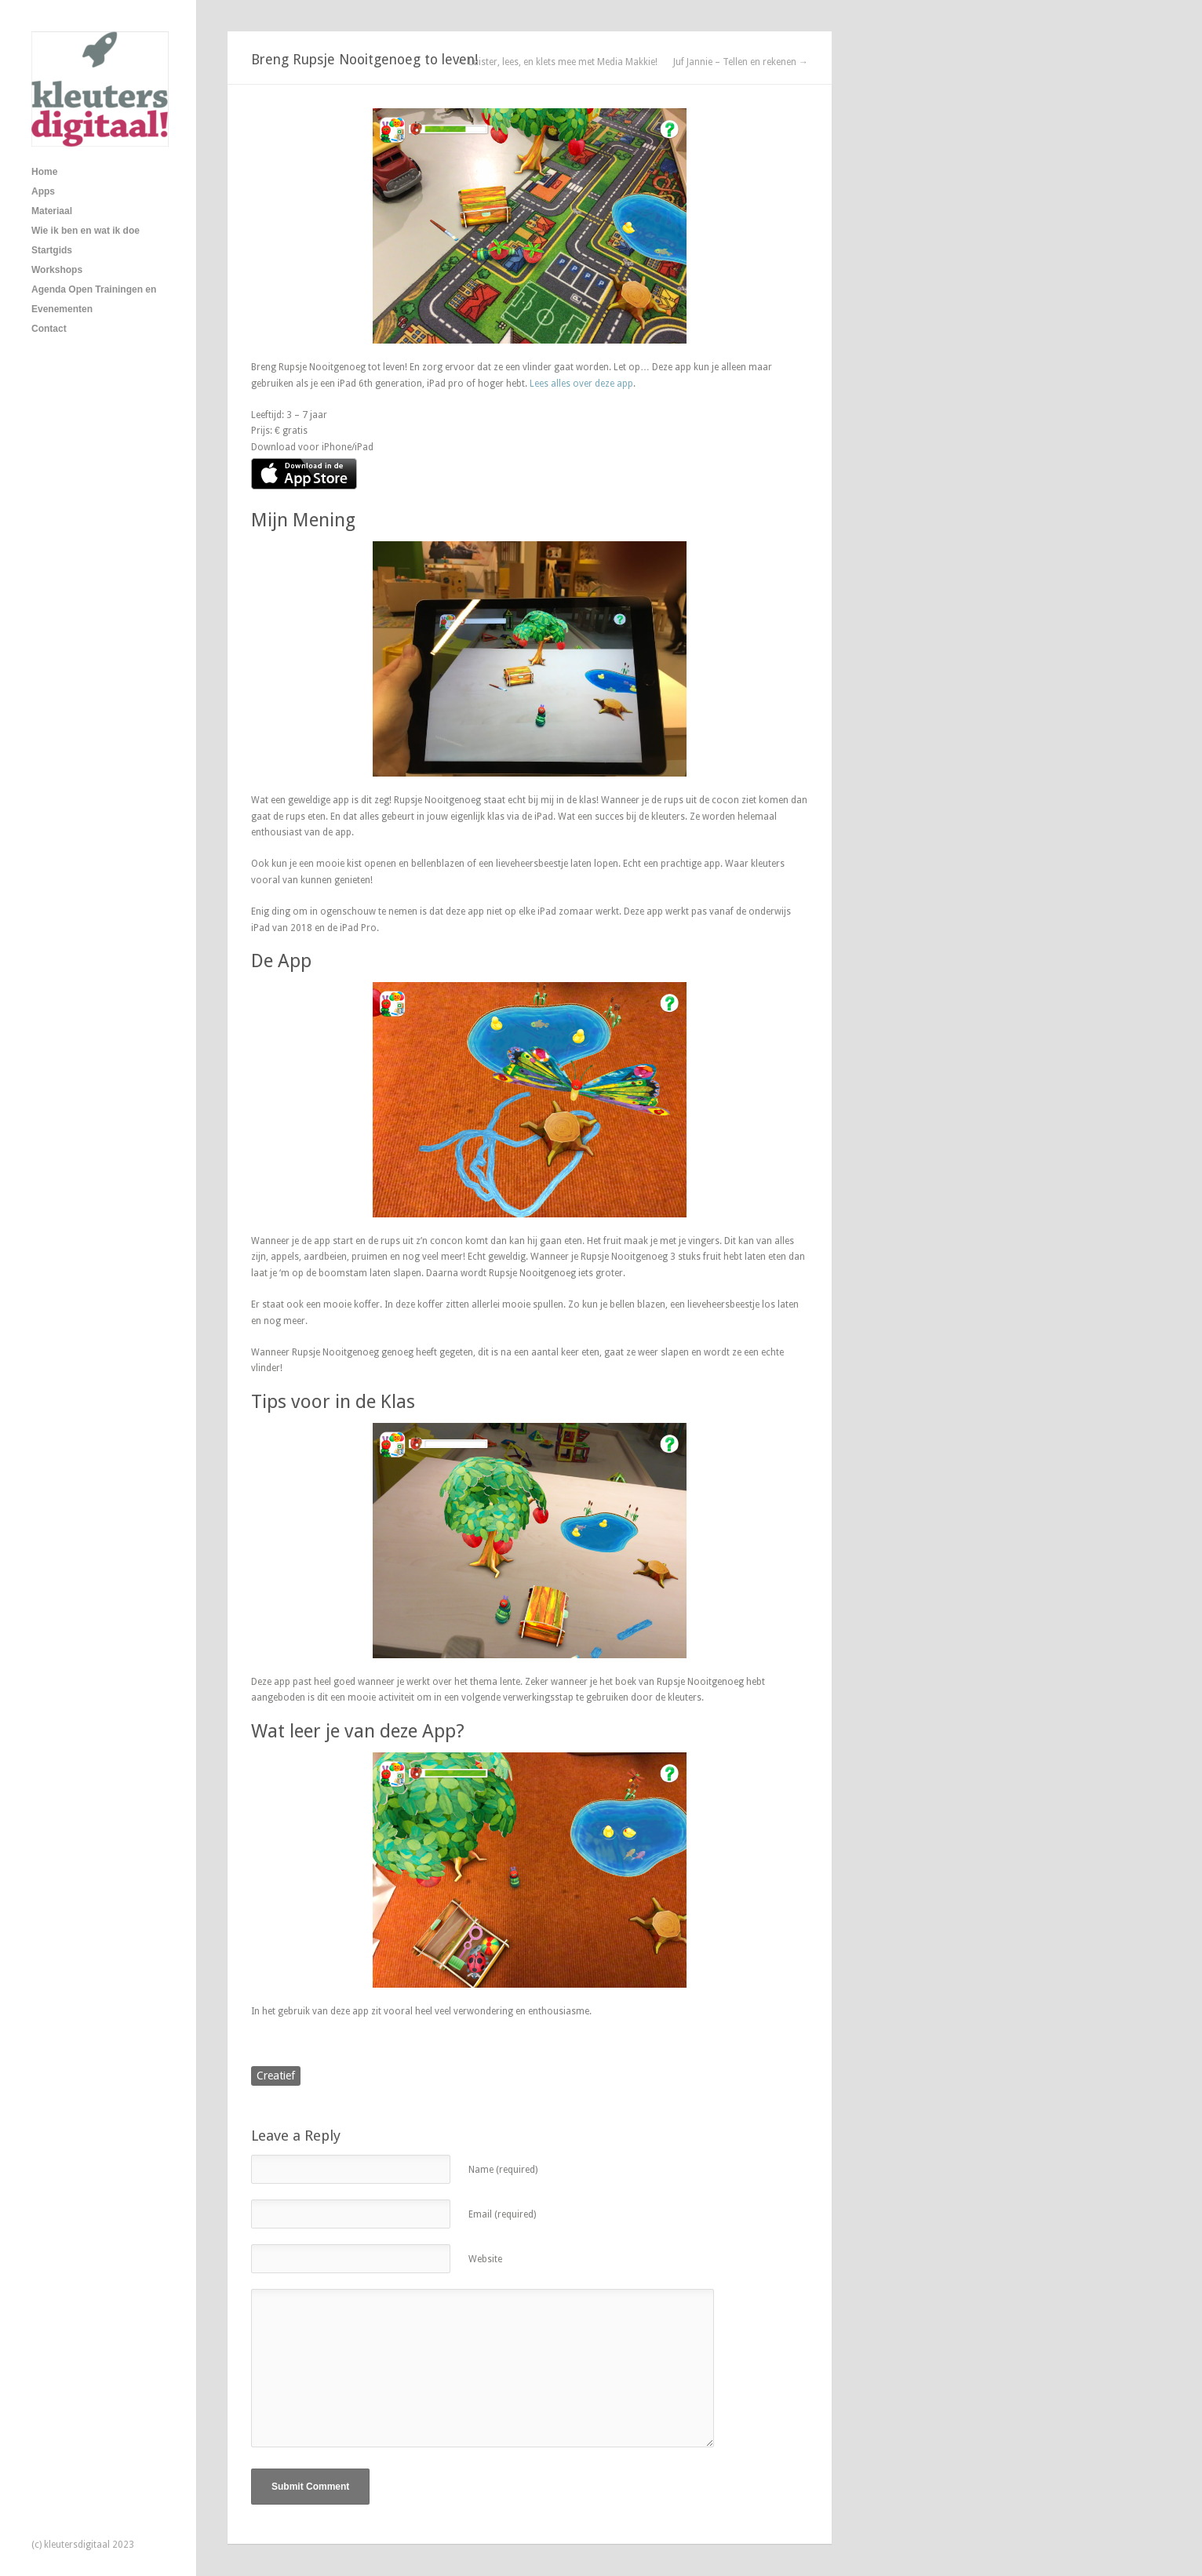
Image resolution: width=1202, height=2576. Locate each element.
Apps (43, 191)
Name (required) (502, 2169)
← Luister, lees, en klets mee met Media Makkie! (557, 62)
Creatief (276, 2075)
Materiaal (51, 211)
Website (485, 2259)
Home (44, 171)
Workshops (56, 269)
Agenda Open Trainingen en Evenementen (93, 299)
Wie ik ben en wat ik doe (85, 230)
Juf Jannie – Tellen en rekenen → (740, 62)
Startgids (51, 250)
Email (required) (502, 2214)
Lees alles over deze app (581, 383)
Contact (49, 328)
